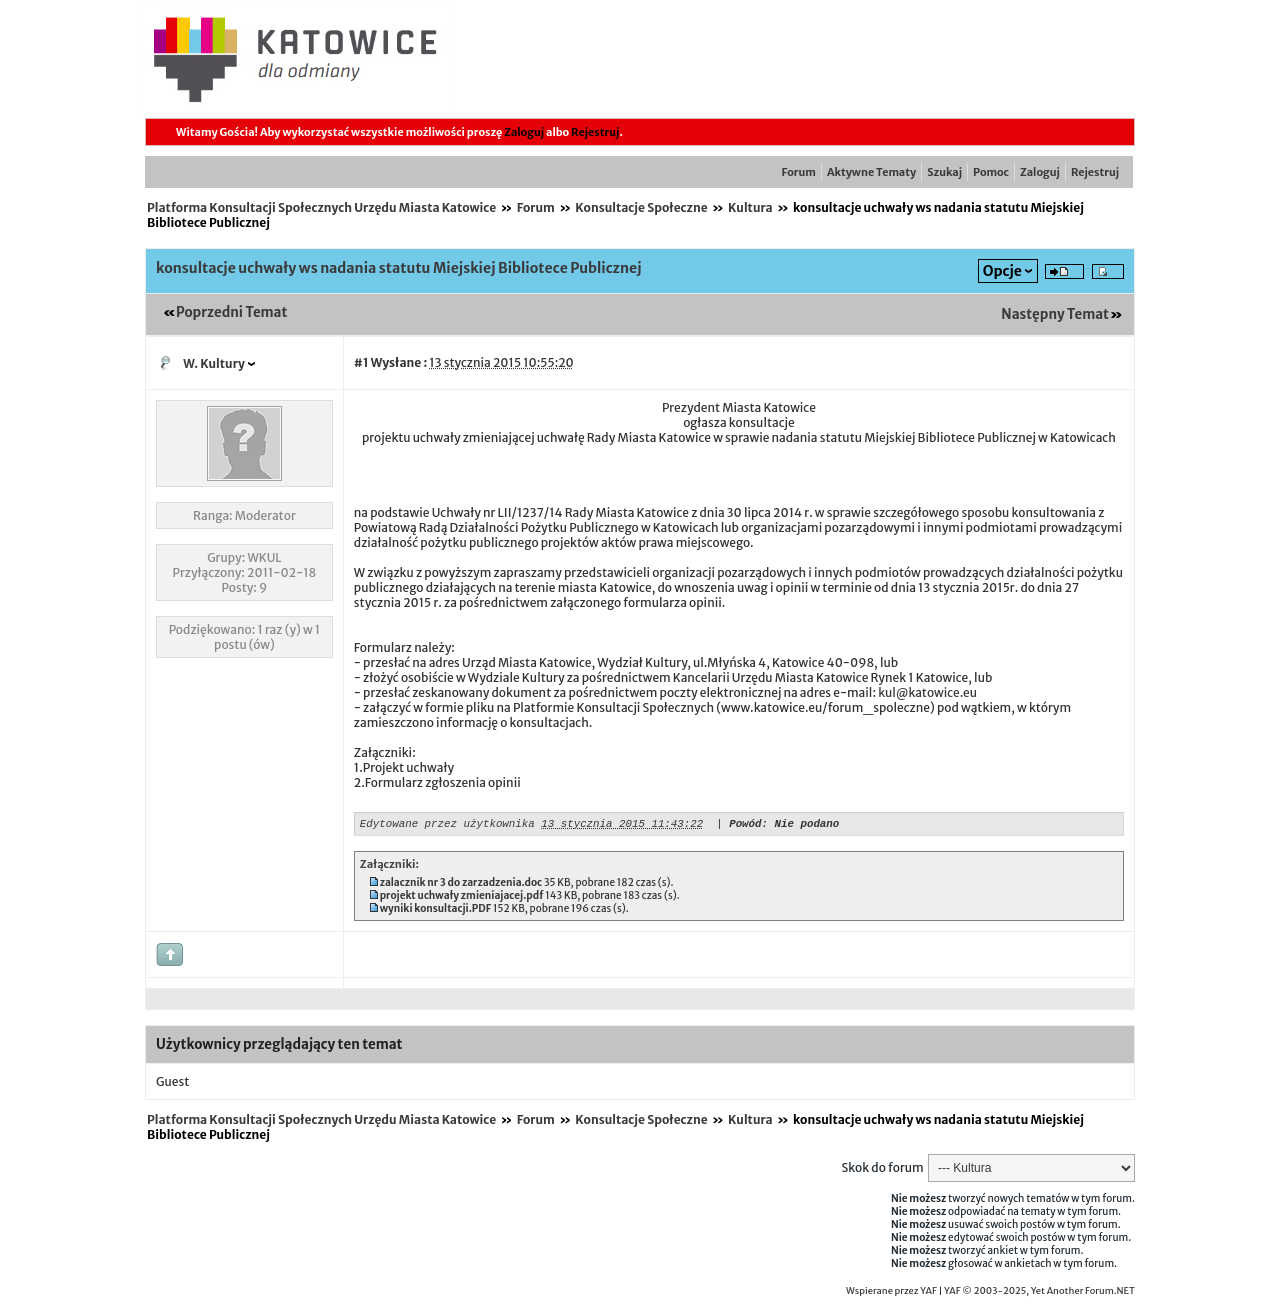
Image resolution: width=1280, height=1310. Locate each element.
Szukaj (944, 172)
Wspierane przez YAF (891, 1294)
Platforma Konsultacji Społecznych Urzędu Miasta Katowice (321, 207)
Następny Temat (1055, 314)
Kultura (750, 207)
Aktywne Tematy (871, 172)
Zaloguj (524, 132)
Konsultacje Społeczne (641, 207)
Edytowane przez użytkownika (447, 825)
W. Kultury (214, 363)
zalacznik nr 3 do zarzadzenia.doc (461, 885)
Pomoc (991, 172)
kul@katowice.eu (927, 692)
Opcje (1002, 271)
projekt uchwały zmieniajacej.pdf (462, 898)
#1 (361, 362)
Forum (799, 172)
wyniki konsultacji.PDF (436, 911)
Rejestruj (595, 132)
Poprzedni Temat (231, 312)
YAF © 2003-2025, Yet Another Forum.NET (1039, 1294)
